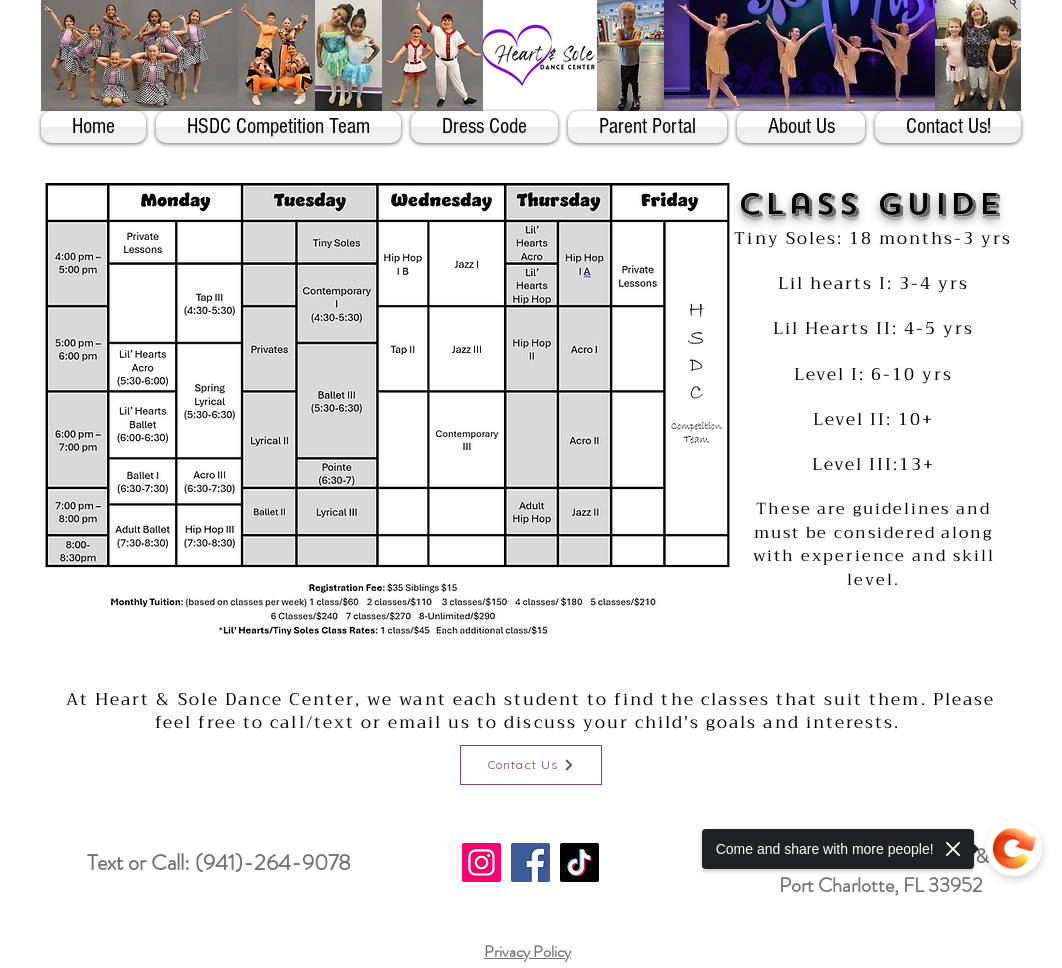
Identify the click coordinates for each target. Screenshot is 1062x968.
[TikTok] (579, 862)
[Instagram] (481, 862)
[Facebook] (530, 862)
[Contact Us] (531, 765)
